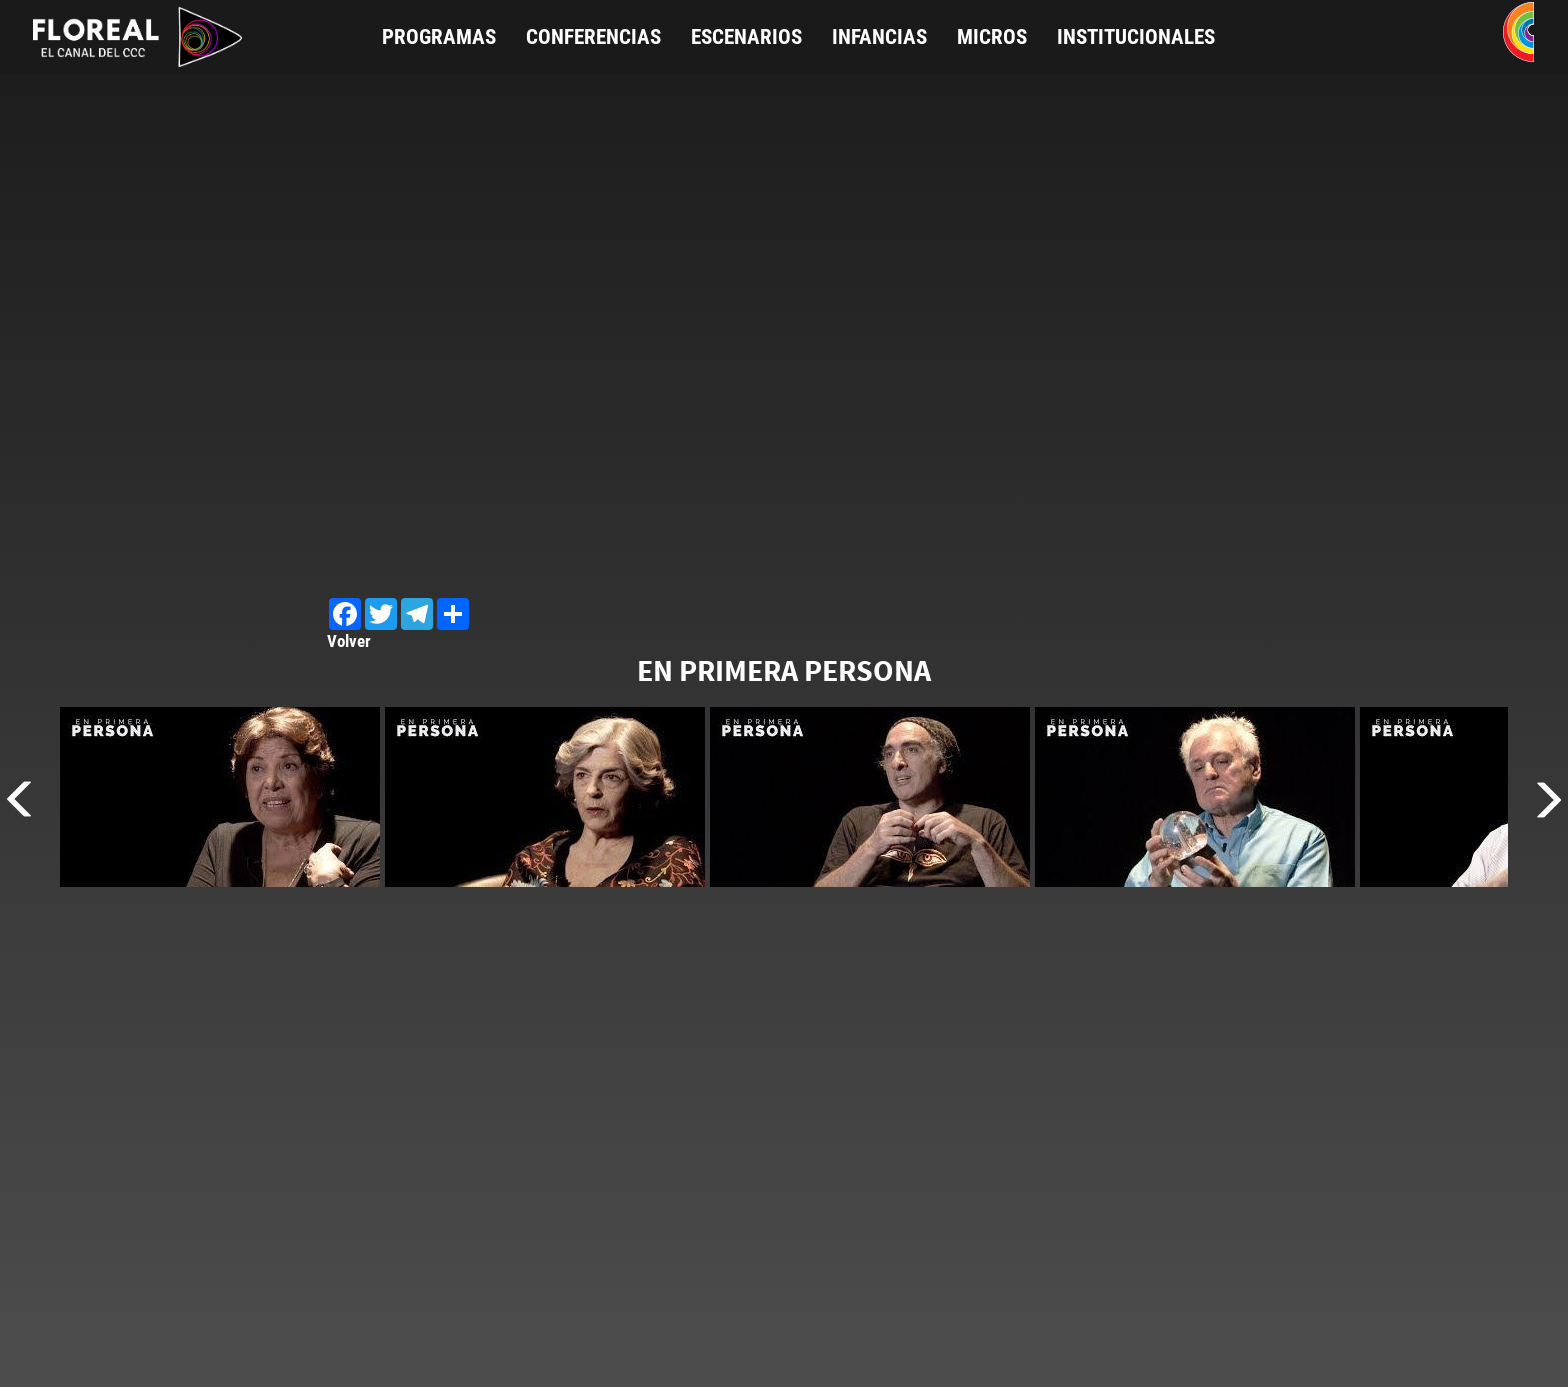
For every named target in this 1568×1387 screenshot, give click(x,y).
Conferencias (593, 37)
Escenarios (746, 37)
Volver (349, 641)
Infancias (879, 37)
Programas (439, 37)
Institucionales (1136, 37)
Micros (992, 37)
